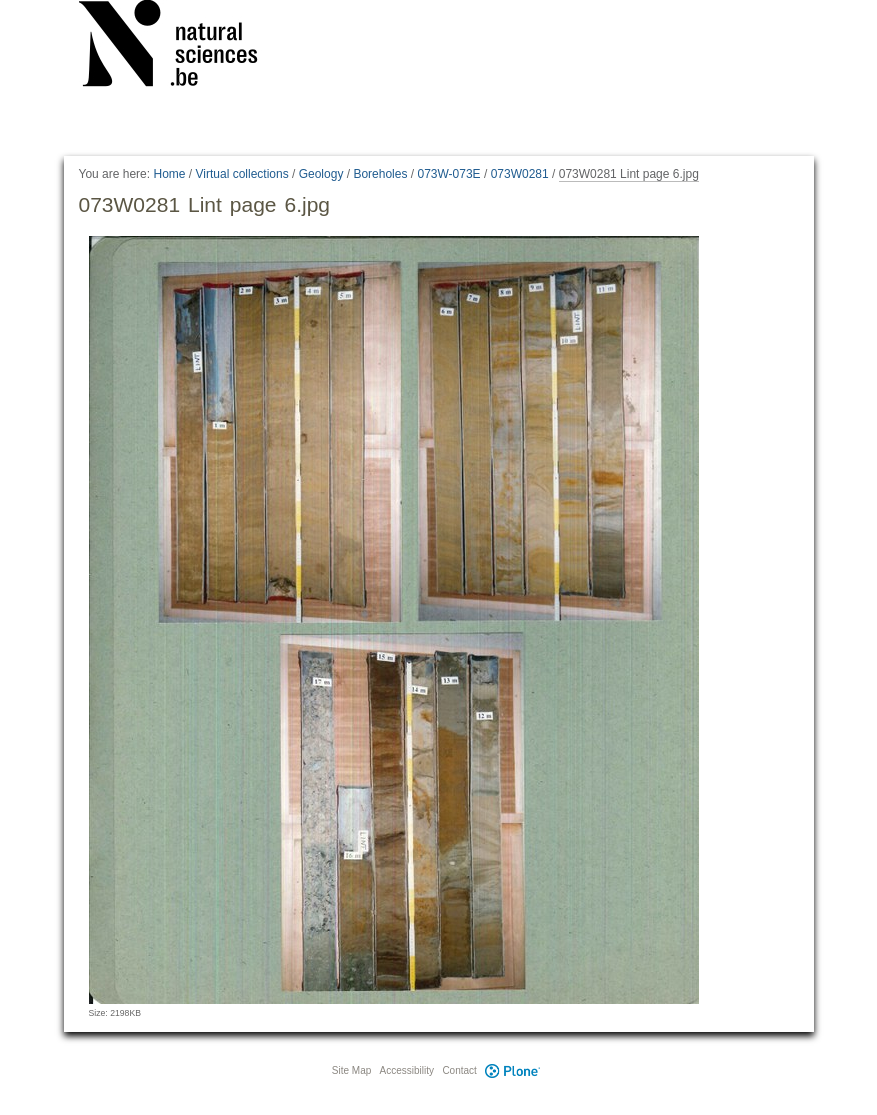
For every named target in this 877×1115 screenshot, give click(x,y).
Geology (321, 174)
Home (169, 174)
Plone (513, 1070)
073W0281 (520, 174)
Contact (459, 1070)
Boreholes (380, 174)
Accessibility (407, 1070)
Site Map (351, 1070)
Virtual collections (242, 174)
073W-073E (448, 174)
